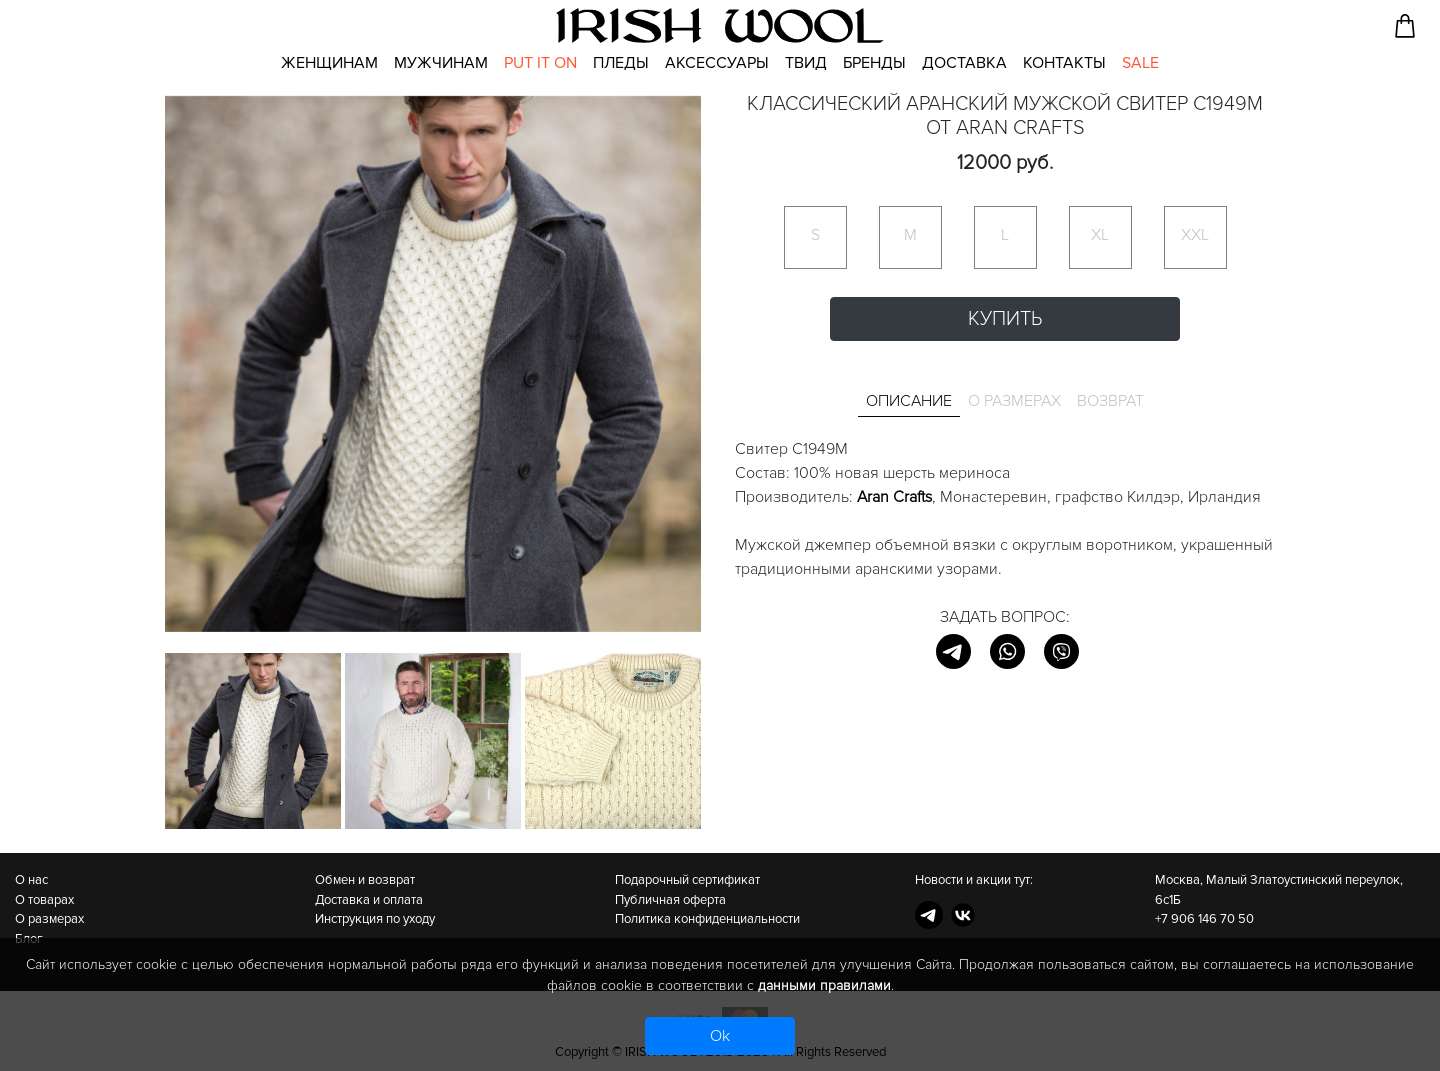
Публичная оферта (670, 900)
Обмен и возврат (365, 880)
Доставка (964, 63)
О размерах (49, 919)
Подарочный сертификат (687, 880)
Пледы (621, 63)
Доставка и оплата (369, 900)
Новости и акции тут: (974, 880)
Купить (1005, 319)
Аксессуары (717, 63)
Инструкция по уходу (375, 919)
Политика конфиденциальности (707, 919)
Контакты (1064, 63)
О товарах (44, 900)
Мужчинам (441, 63)
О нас (31, 880)
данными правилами (824, 985)
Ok (720, 1036)
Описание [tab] (909, 401)
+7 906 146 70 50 (1204, 919)
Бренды (874, 63)
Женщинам (329, 63)
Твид (806, 63)
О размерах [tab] (1014, 401)
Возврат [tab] (1110, 401)
